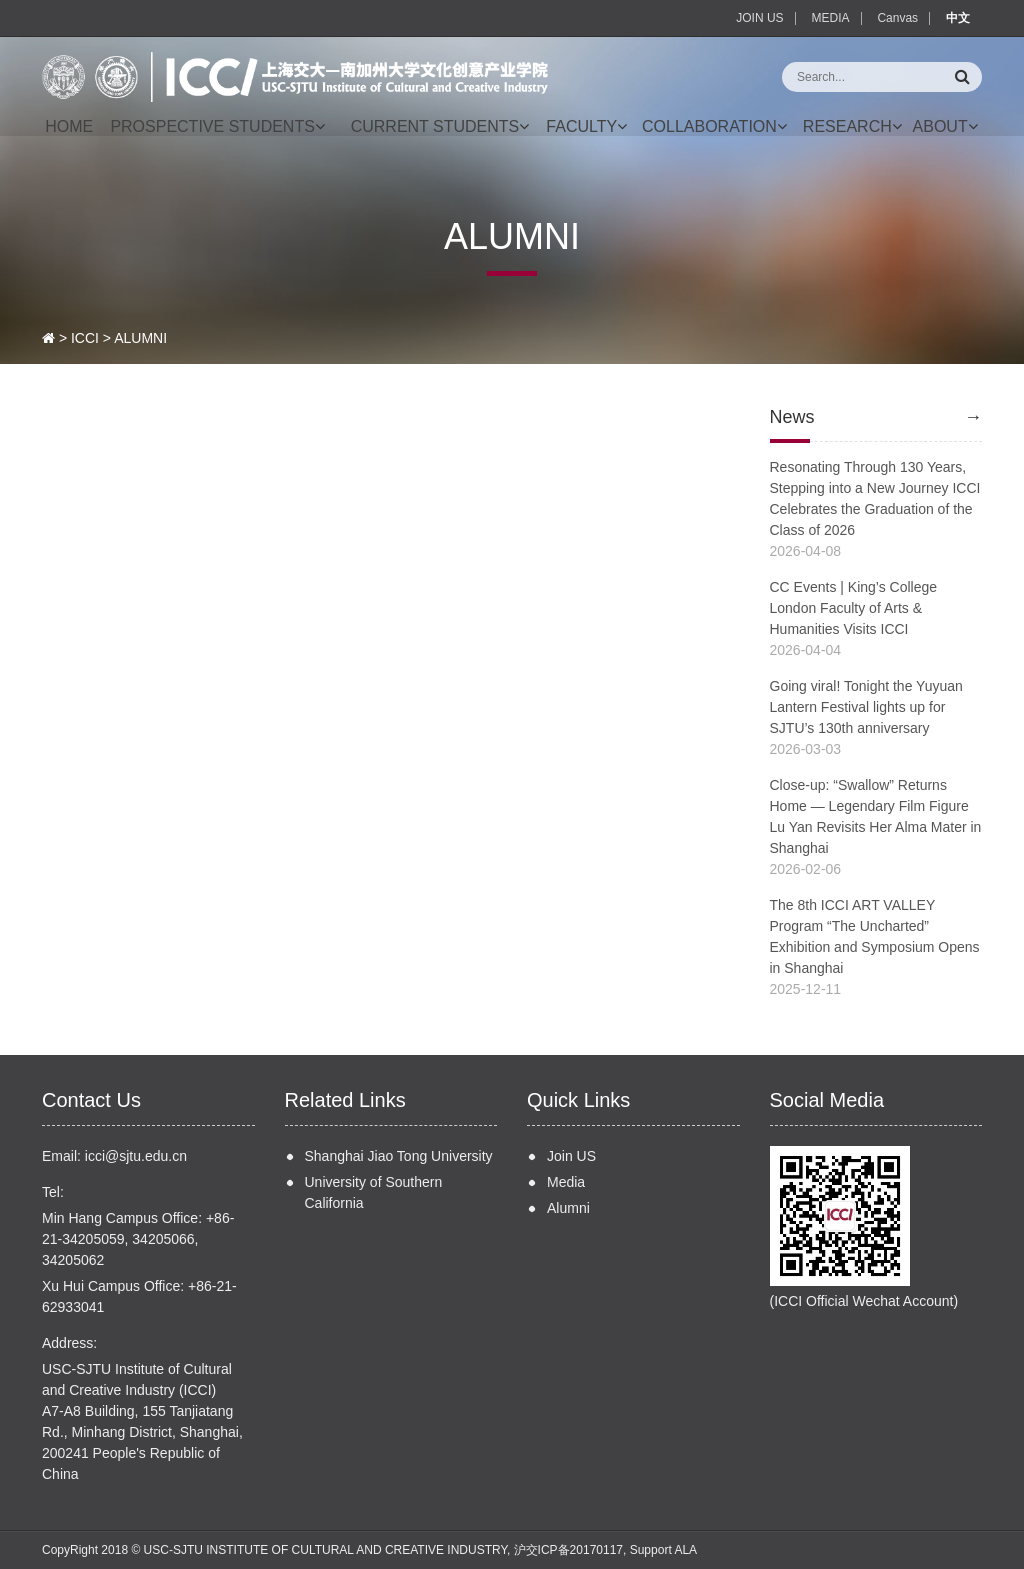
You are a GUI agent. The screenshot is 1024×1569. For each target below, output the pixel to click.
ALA (685, 1550)
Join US (571, 1156)
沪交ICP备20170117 (568, 1550)
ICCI (85, 338)
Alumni (568, 1208)
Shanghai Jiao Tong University (399, 1156)
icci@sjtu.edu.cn (136, 1156)
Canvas (897, 18)
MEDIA (831, 18)
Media (566, 1182)
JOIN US (759, 18)
